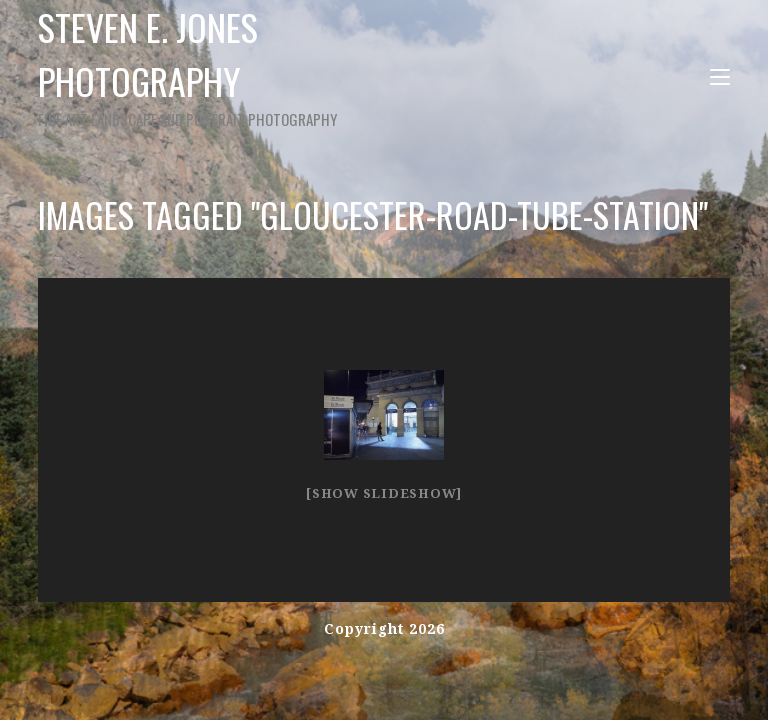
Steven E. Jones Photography (239, 65)
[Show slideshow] (384, 493)
